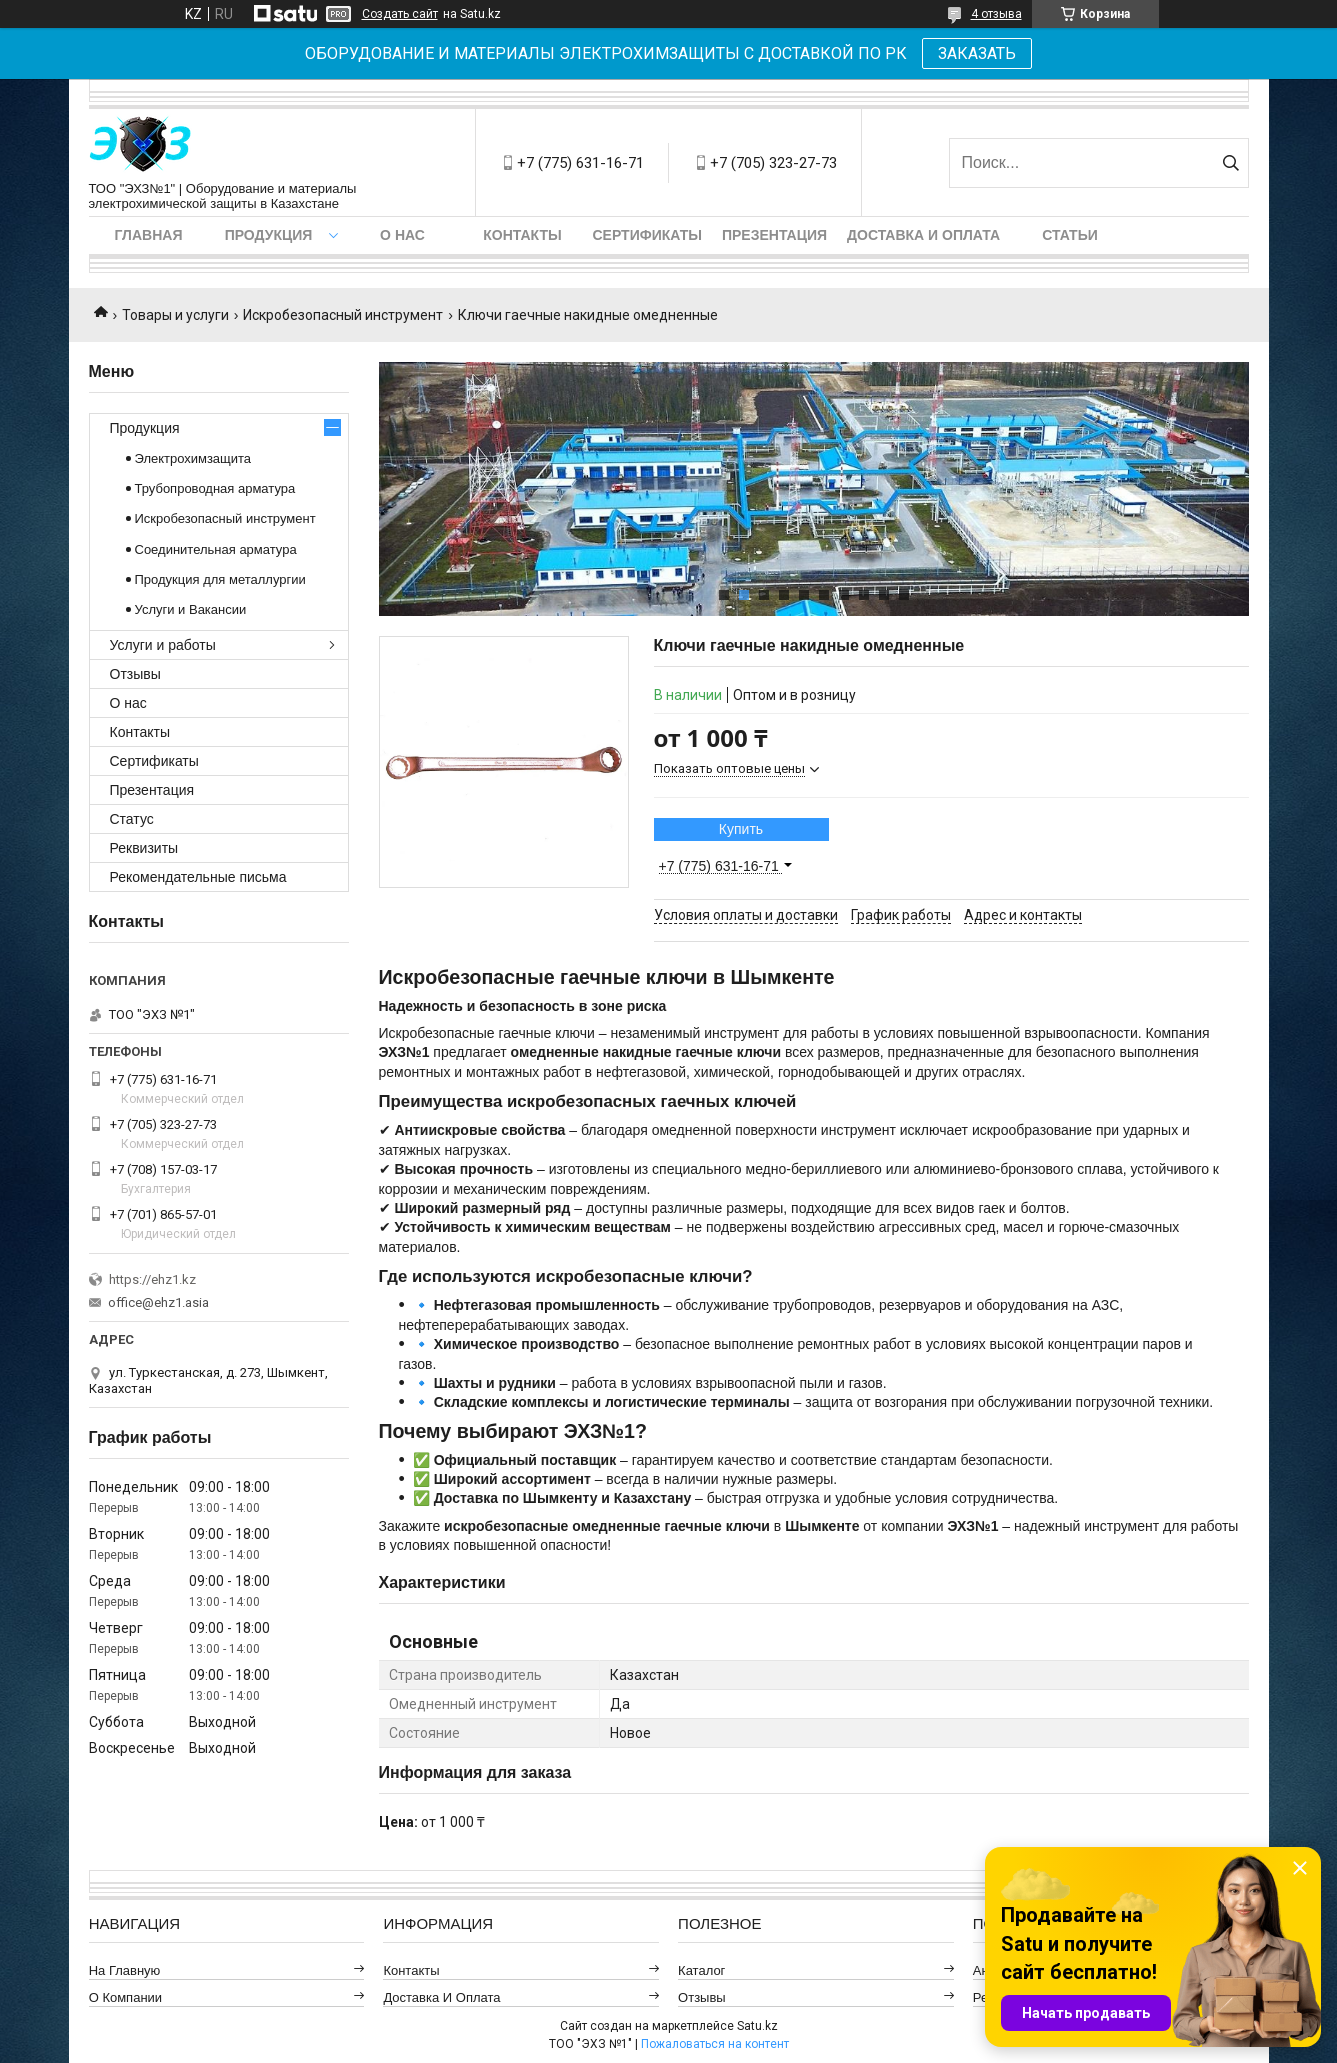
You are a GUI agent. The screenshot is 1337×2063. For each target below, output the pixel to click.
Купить (741, 829)
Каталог (701, 1970)
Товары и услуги (175, 315)
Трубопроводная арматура (215, 488)
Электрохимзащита (193, 458)
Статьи (1070, 235)
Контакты (522, 235)
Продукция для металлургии (220, 579)
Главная (149, 235)
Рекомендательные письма (198, 877)
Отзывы (135, 674)
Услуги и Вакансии (191, 609)
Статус (132, 819)
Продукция (269, 235)
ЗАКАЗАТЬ (977, 53)
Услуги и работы (163, 645)
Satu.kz (757, 2026)
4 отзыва (996, 14)
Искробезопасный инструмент (343, 315)
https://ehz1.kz (152, 1279)
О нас (402, 235)
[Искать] (1231, 163)
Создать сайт (400, 14)
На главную (125, 1970)
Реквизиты (144, 848)
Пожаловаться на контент (715, 2044)
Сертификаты (647, 235)
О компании (125, 1997)
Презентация (774, 235)
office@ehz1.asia (158, 1302)
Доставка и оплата (923, 235)
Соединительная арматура (216, 549)
